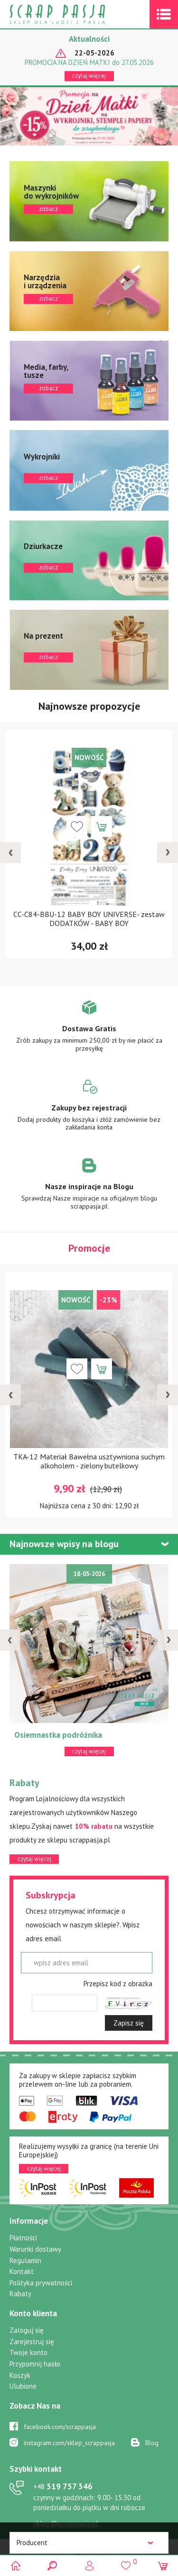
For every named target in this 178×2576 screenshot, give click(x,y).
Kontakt (21, 2271)
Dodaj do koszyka (101, 826)
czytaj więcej (89, 76)
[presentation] (10, 852)
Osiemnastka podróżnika (58, 1735)
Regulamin (25, 2260)
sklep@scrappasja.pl (65, 2523)
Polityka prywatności (40, 2282)
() (126, 2561)
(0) (162, 2565)
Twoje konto (28, 2352)
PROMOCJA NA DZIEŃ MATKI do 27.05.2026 (89, 62)
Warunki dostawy (35, 2249)
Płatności (23, 2237)
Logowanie (89, 2565)
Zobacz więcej (89, 1033)
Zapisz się (128, 2022)
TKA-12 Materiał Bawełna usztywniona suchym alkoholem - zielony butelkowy (89, 1461)
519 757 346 (63, 2486)
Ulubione (23, 2386)
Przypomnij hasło (34, 2363)
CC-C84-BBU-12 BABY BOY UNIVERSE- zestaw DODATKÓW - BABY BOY (89, 918)
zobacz (89, 201)
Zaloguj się (26, 2330)
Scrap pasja (77, 14)
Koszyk (19, 2375)
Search (52, 2565)
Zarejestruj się (31, 2341)
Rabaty (20, 2293)
